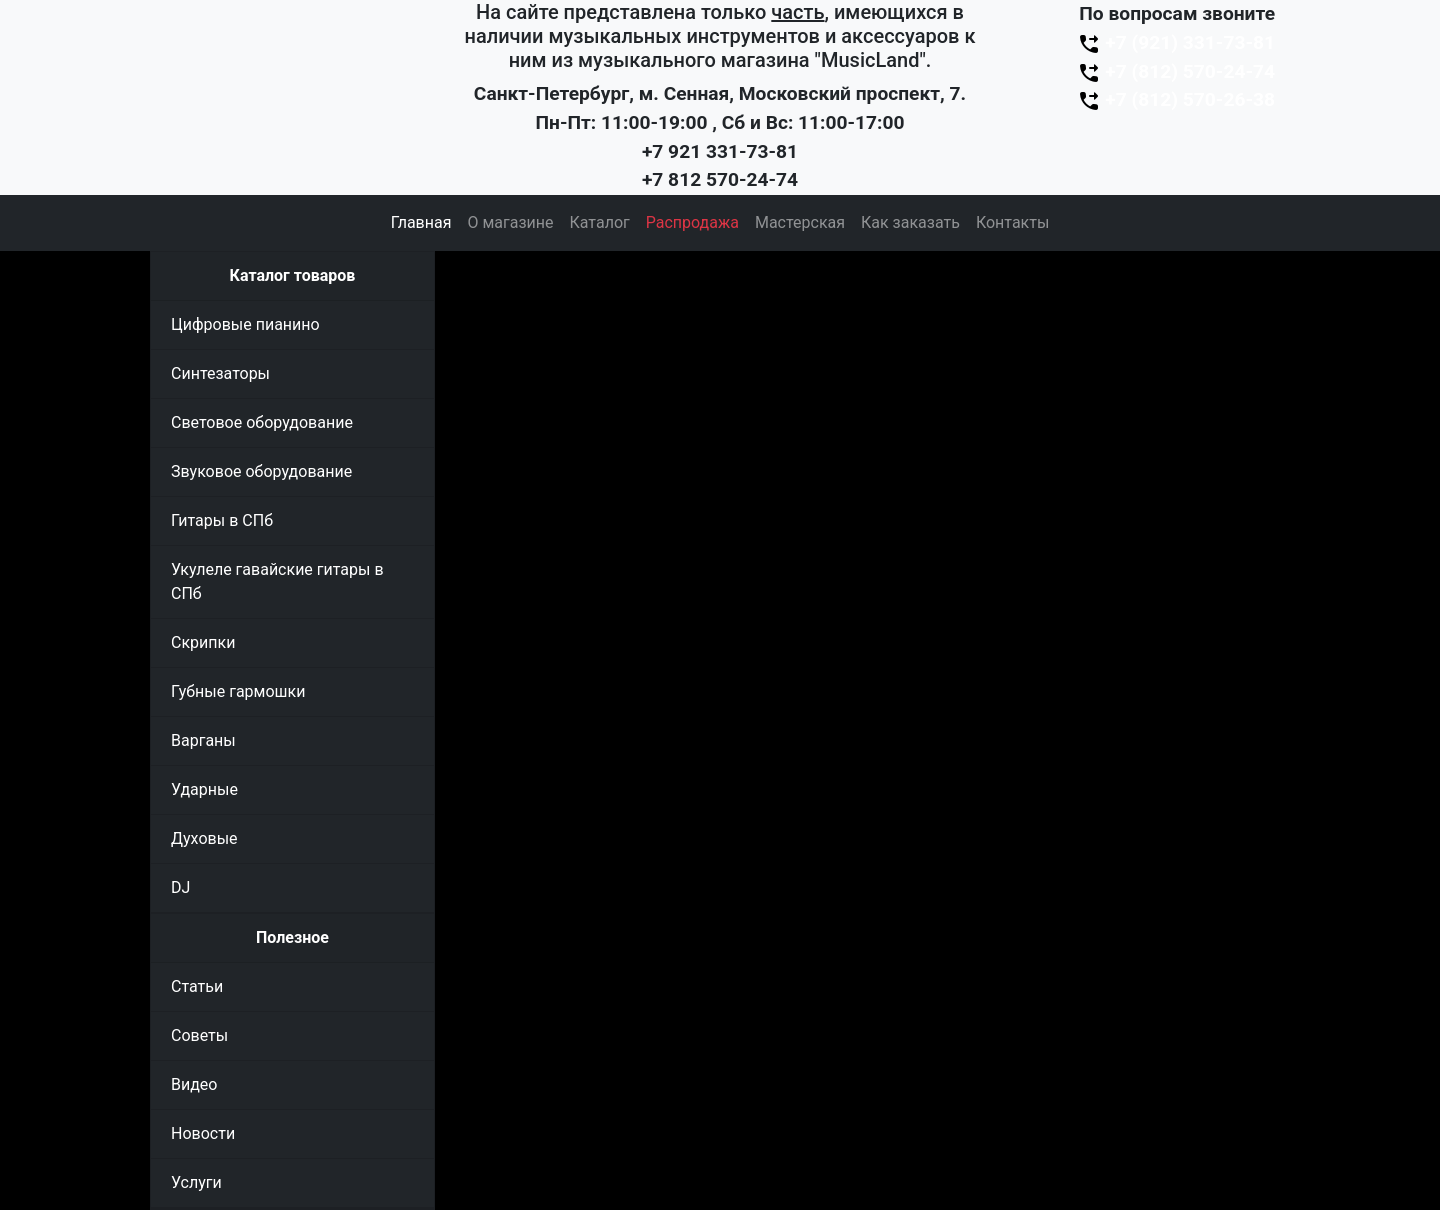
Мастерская (800, 222)
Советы (199, 1035)
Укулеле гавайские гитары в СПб (277, 581)
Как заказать (910, 222)
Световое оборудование (262, 422)
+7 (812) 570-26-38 (1176, 99)
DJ (180, 887)
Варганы (203, 740)
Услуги (196, 1182)
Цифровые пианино (245, 324)
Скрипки (203, 642)
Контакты (1012, 222)
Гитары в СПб (222, 520)
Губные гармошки (238, 691)
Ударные (204, 789)
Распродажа (692, 222)
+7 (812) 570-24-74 (1176, 71)
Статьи (197, 986)
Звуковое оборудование (261, 471)
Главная (421, 222)
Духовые (204, 838)
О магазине (510, 222)
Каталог (600, 222)
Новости (203, 1133)
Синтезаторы (220, 373)
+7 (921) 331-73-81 (1176, 42)
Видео (194, 1084)
